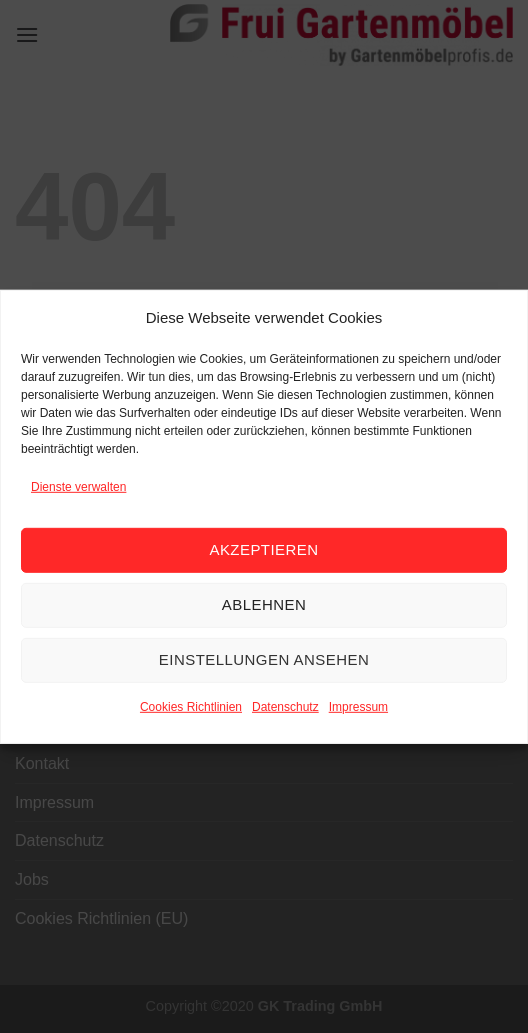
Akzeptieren (263, 549)
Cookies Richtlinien (191, 707)
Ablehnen (264, 604)
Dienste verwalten (78, 486)
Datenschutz (285, 707)
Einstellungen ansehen (264, 659)
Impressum (358, 707)
